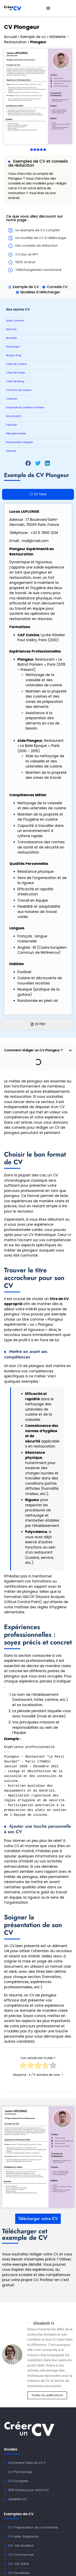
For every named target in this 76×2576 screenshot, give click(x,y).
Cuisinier (11, 399)
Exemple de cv (33, 36)
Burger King (13, 355)
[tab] (38, 494)
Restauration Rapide (19, 442)
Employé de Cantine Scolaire (25, 407)
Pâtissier (11, 425)
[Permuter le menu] (48, 8)
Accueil (10, 36)
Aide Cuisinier (15, 320)
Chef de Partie (15, 373)
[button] (28, 463)
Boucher (11, 338)
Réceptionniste (16, 433)
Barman (11, 329)
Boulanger (13, 346)
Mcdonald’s (13, 416)
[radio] (23, 2066)
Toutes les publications (47, 2395)
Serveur (11, 451)
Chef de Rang (15, 381)
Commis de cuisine (18, 390)
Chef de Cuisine (16, 364)
